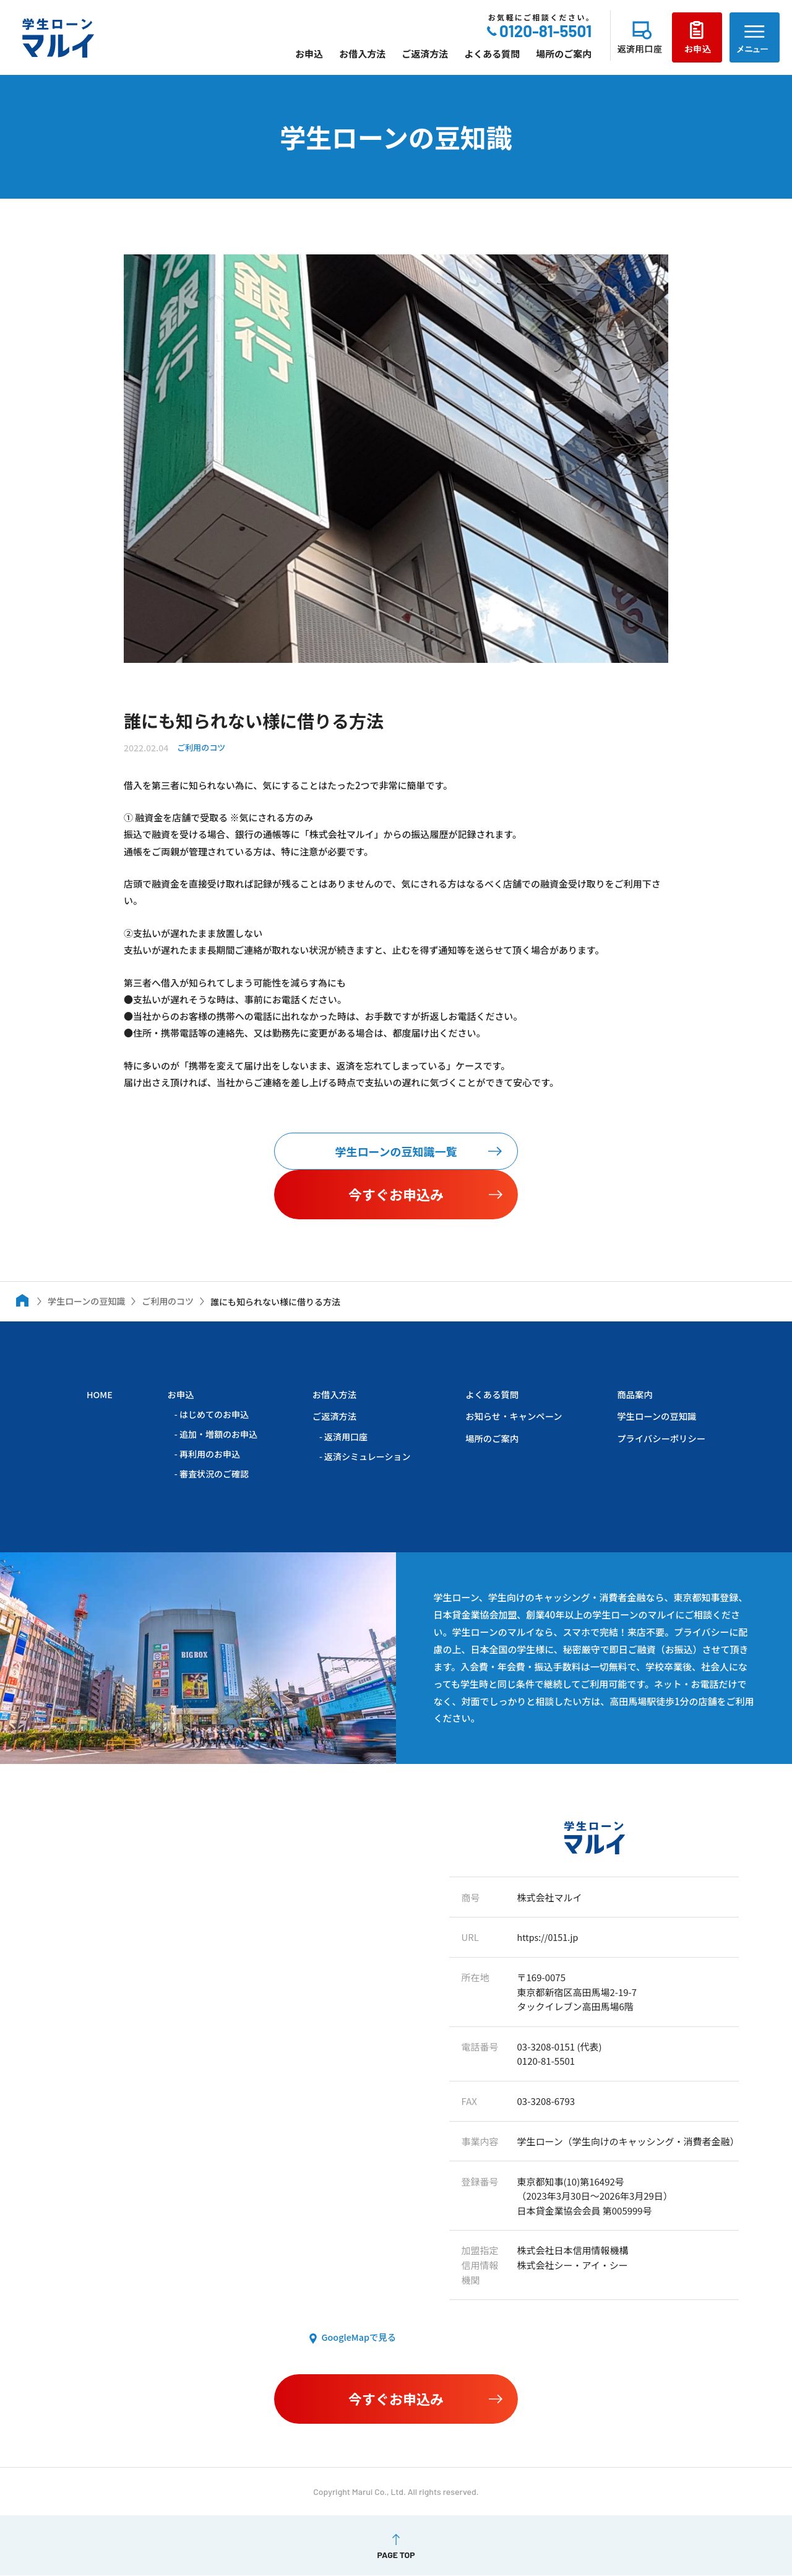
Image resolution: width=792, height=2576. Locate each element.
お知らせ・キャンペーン (510, 1416)
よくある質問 (492, 53)
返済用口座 (342, 1436)
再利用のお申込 (208, 1454)
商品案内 (631, 1394)
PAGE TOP (396, 2555)
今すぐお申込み (396, 1195)
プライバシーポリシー (659, 1438)
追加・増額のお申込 (217, 1434)
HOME (100, 1394)
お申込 (309, 53)
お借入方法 (362, 53)
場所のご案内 (564, 53)
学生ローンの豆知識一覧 (396, 1152)
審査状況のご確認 (213, 1474)
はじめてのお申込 (213, 1415)
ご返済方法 (425, 53)
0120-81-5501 (545, 31)
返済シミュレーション (364, 1456)
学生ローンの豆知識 (654, 1416)
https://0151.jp (549, 1937)
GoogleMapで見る (357, 2338)
